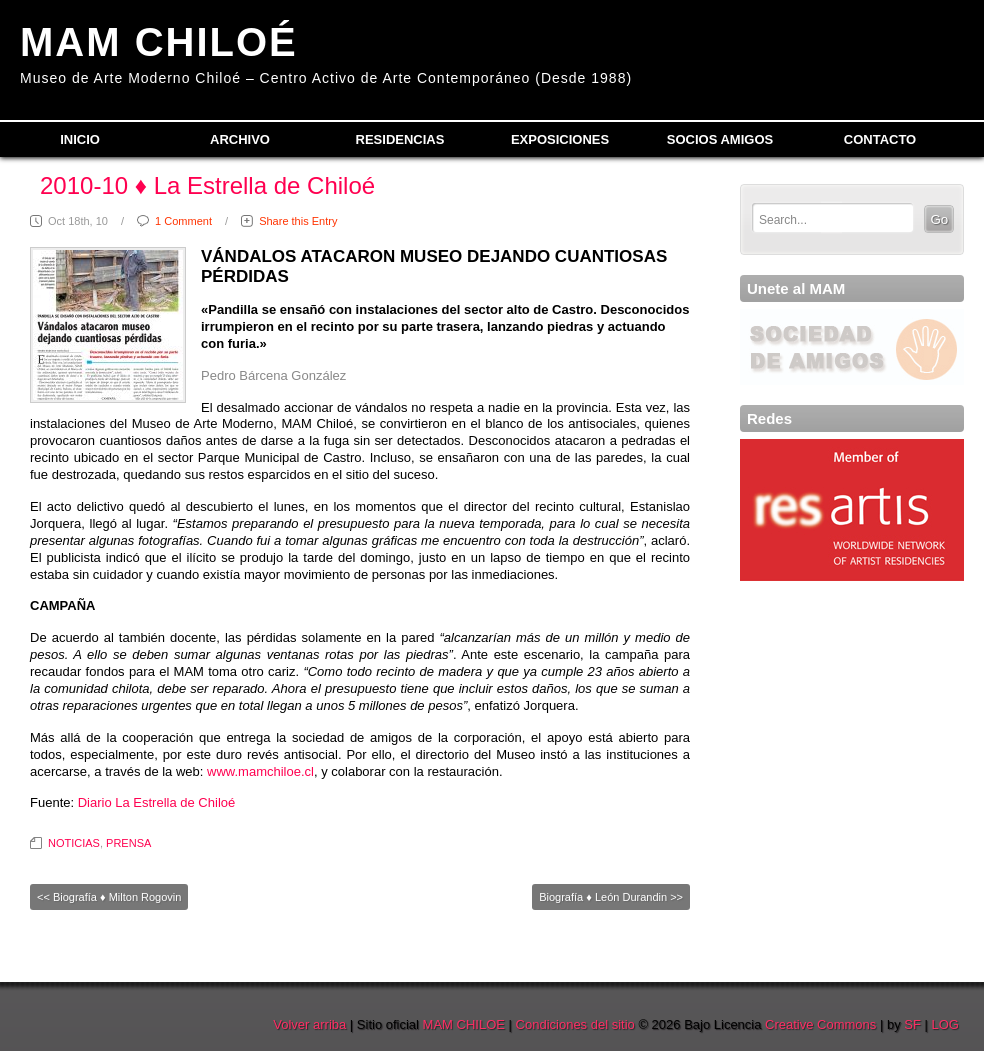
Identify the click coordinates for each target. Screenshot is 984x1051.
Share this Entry (298, 221)
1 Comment (183, 221)
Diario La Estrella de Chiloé (157, 802)
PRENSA (128, 843)
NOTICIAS (74, 843)
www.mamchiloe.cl (260, 771)
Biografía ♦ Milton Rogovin (117, 897)
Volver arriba (309, 1024)
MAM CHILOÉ (159, 42)
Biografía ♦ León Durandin (603, 897)
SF (912, 1024)
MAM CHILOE (464, 1024)
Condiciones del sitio (575, 1024)
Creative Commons (820, 1024)
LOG (945, 1024)
